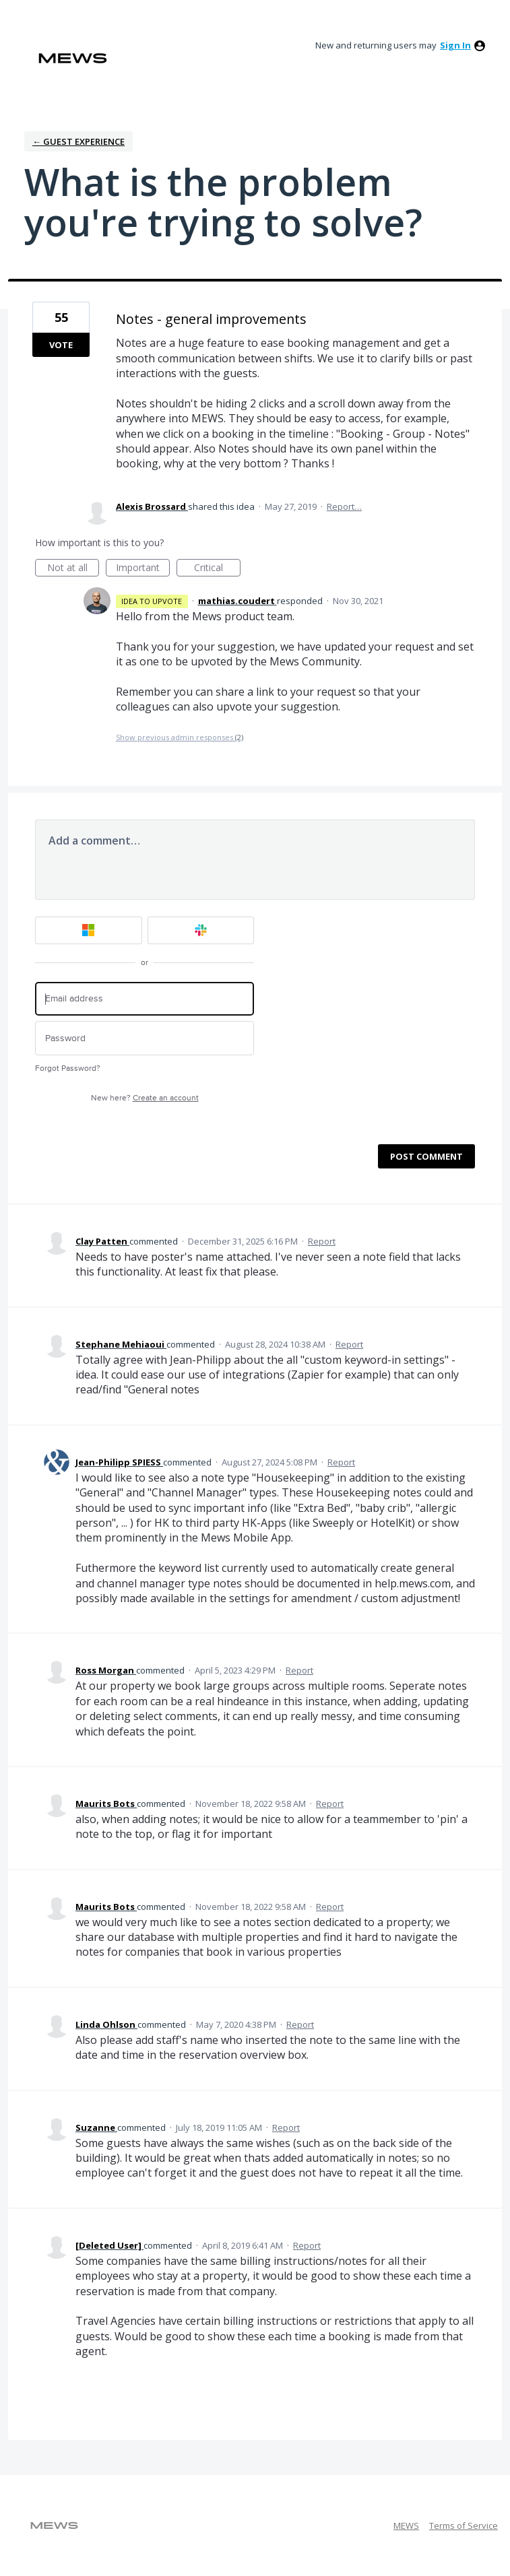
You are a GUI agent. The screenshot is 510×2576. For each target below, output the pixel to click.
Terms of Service (463, 2525)
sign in (455, 45)
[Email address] (144, 999)
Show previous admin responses (179, 737)
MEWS (406, 2525)
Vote (61, 345)
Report (322, 1241)
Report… (344, 506)
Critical (217, 568)
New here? (145, 1098)
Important (143, 568)
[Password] (144, 1038)
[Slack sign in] (201, 930)
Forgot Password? (67, 1068)
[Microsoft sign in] (88, 930)
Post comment (426, 1156)
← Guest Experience (78, 141)
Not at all (73, 568)
